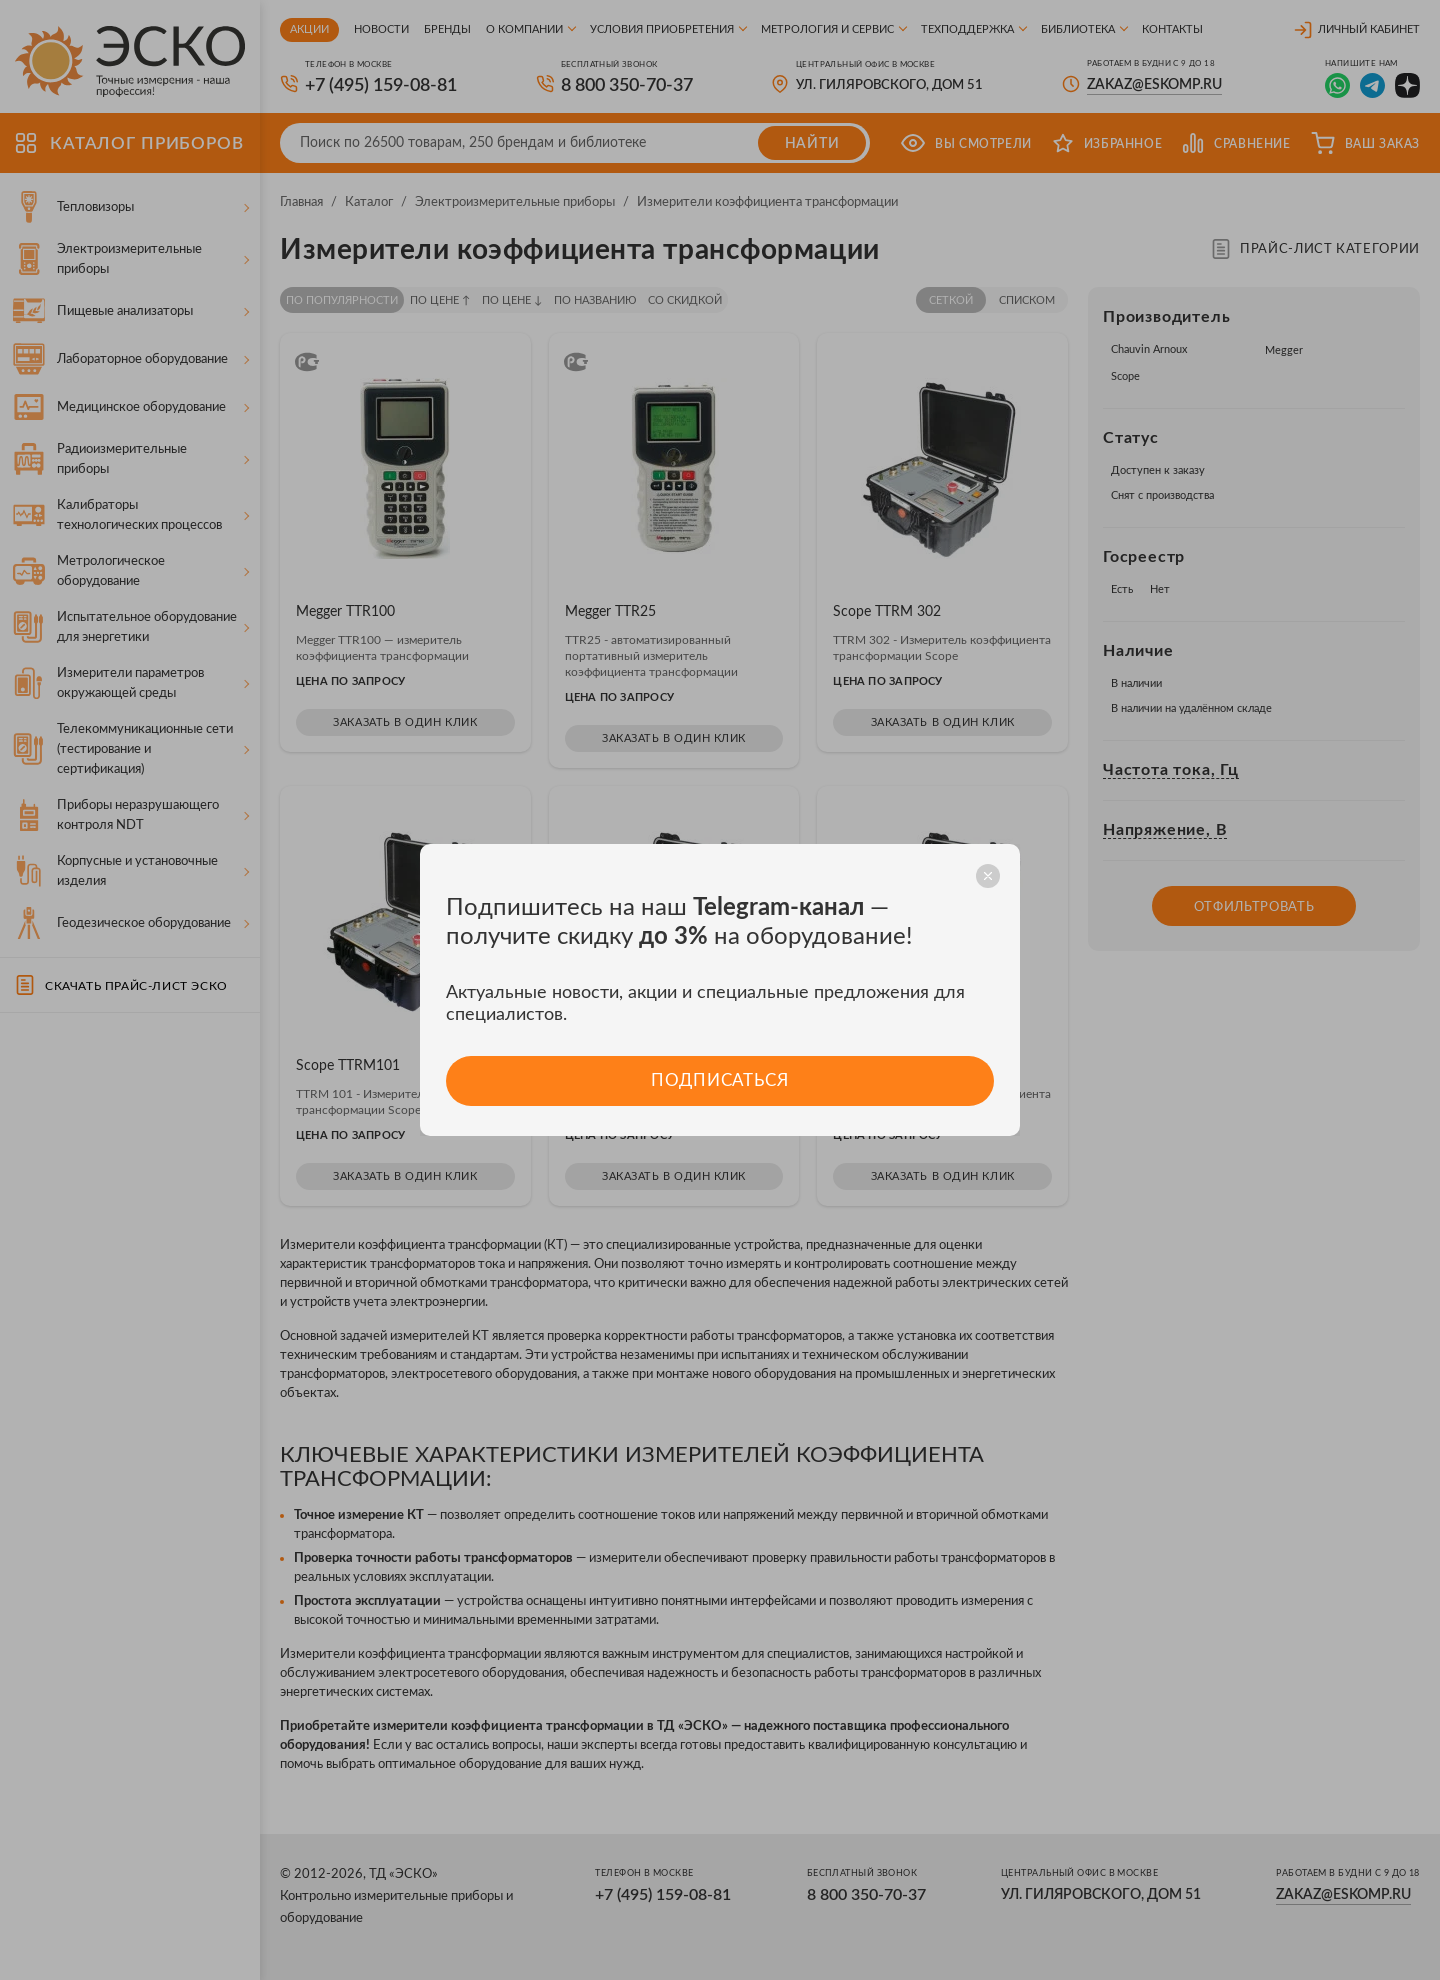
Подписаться (719, 1080)
